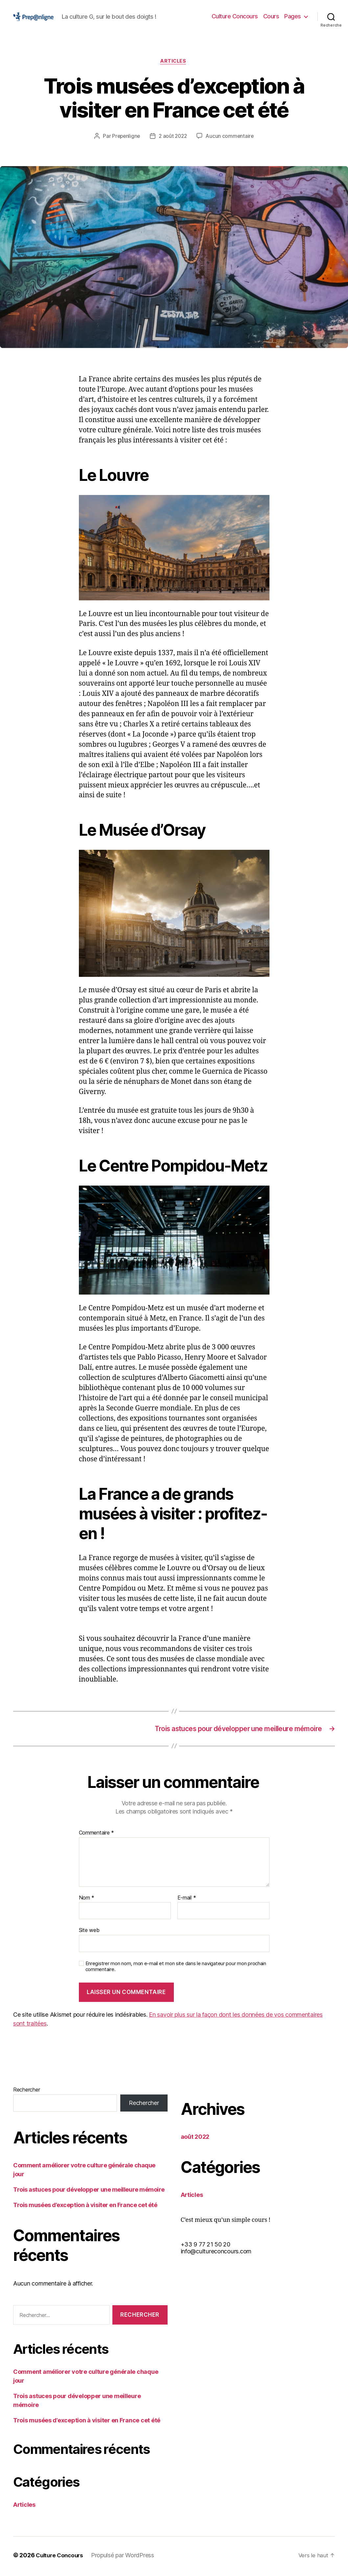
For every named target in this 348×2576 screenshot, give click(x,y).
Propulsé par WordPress (125, 2557)
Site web (89, 1932)
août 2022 (195, 2139)
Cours (271, 16)
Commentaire (96, 1835)
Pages (292, 16)
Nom (87, 1900)
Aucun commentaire (231, 137)
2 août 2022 (173, 137)
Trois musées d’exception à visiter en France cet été (85, 2207)
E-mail (186, 1900)
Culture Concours (235, 16)
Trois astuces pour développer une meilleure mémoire (89, 2191)
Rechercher (26, 2092)
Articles (174, 62)
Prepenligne (124, 137)
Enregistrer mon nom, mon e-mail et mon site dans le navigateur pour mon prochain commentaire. (175, 1969)
